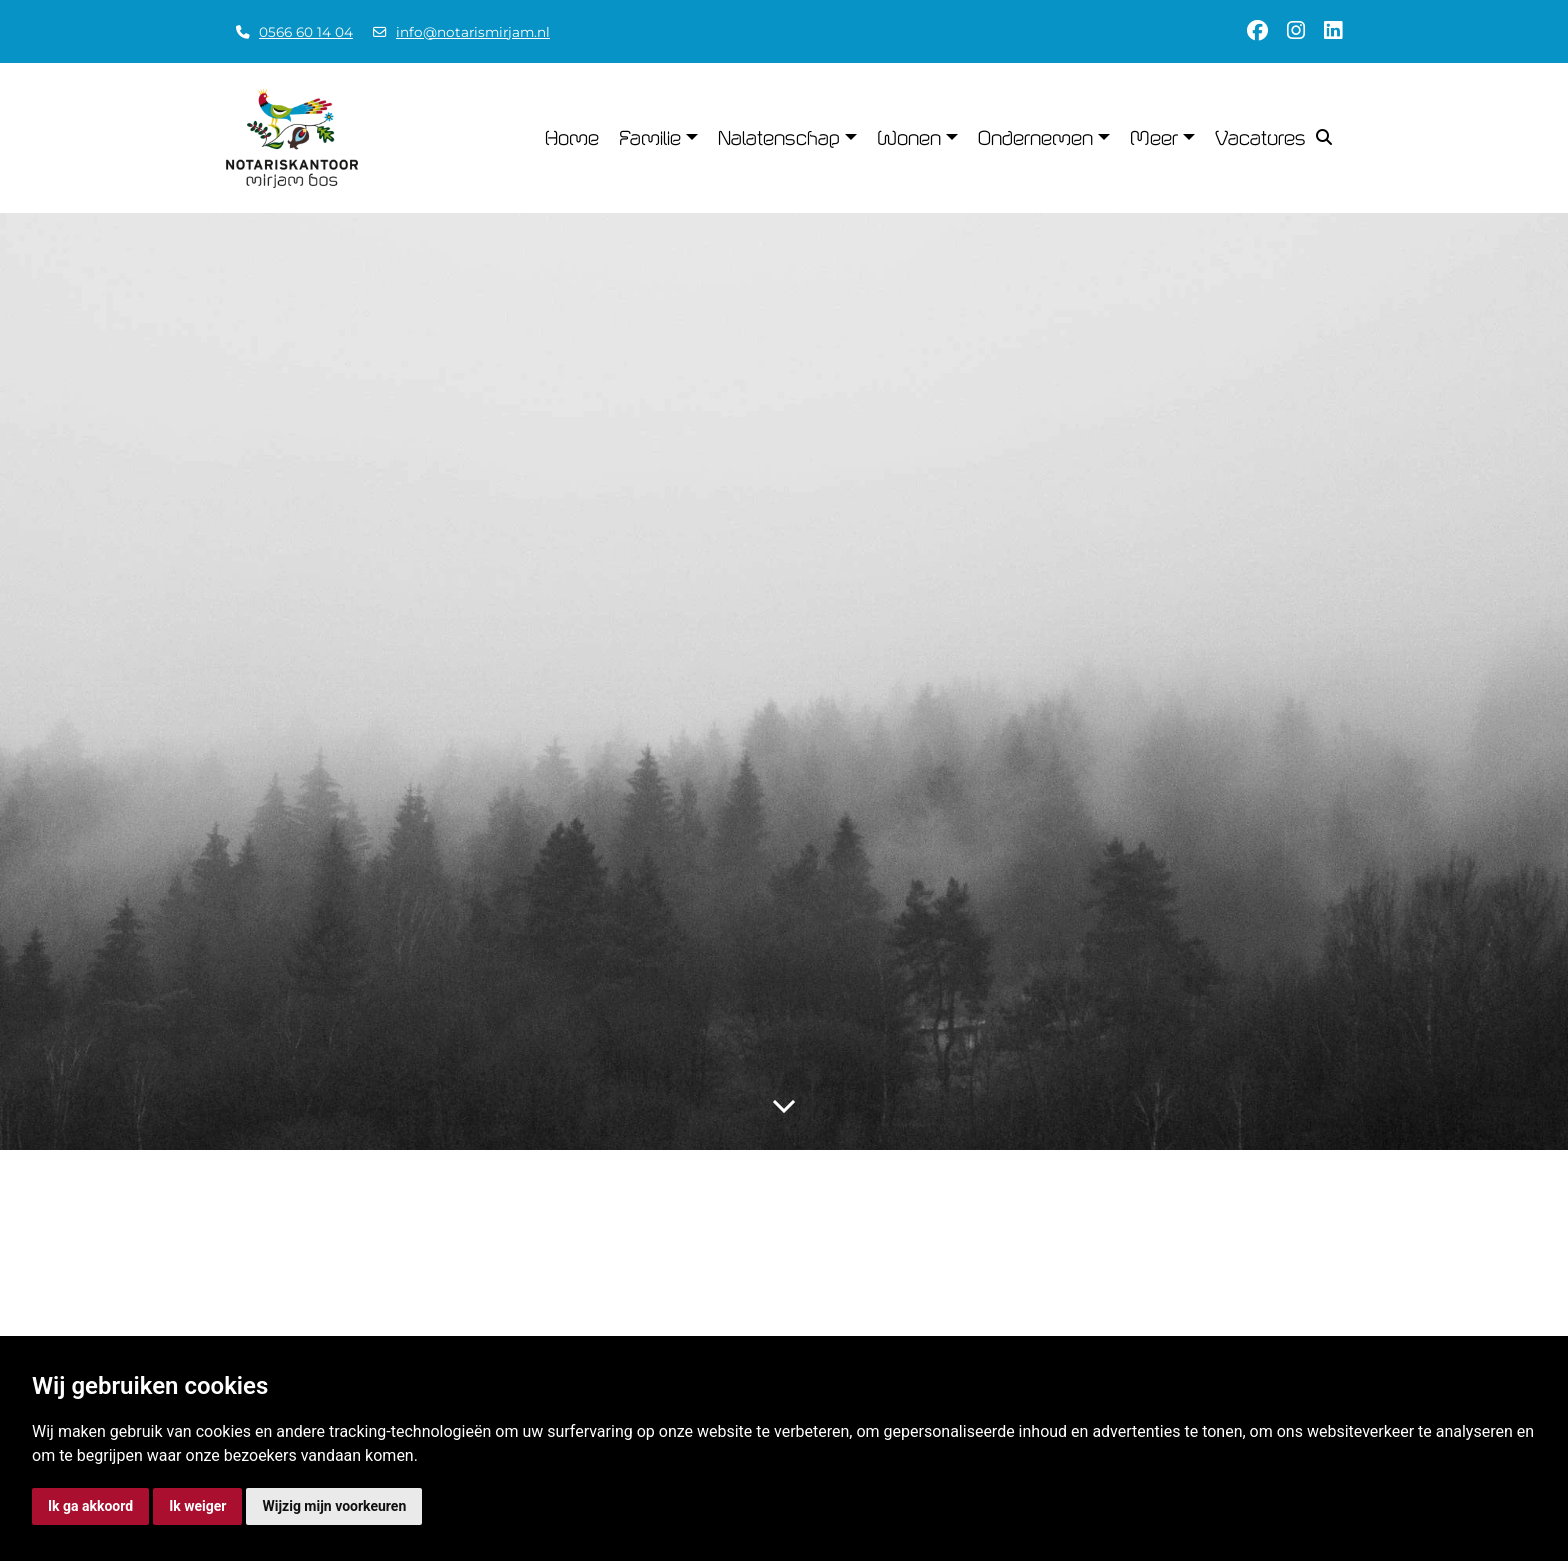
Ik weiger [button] (197, 1506)
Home (572, 138)
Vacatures (1260, 138)
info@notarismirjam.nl (473, 32)
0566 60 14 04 (306, 32)
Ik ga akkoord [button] (90, 1506)
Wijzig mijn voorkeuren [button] (334, 1506)
